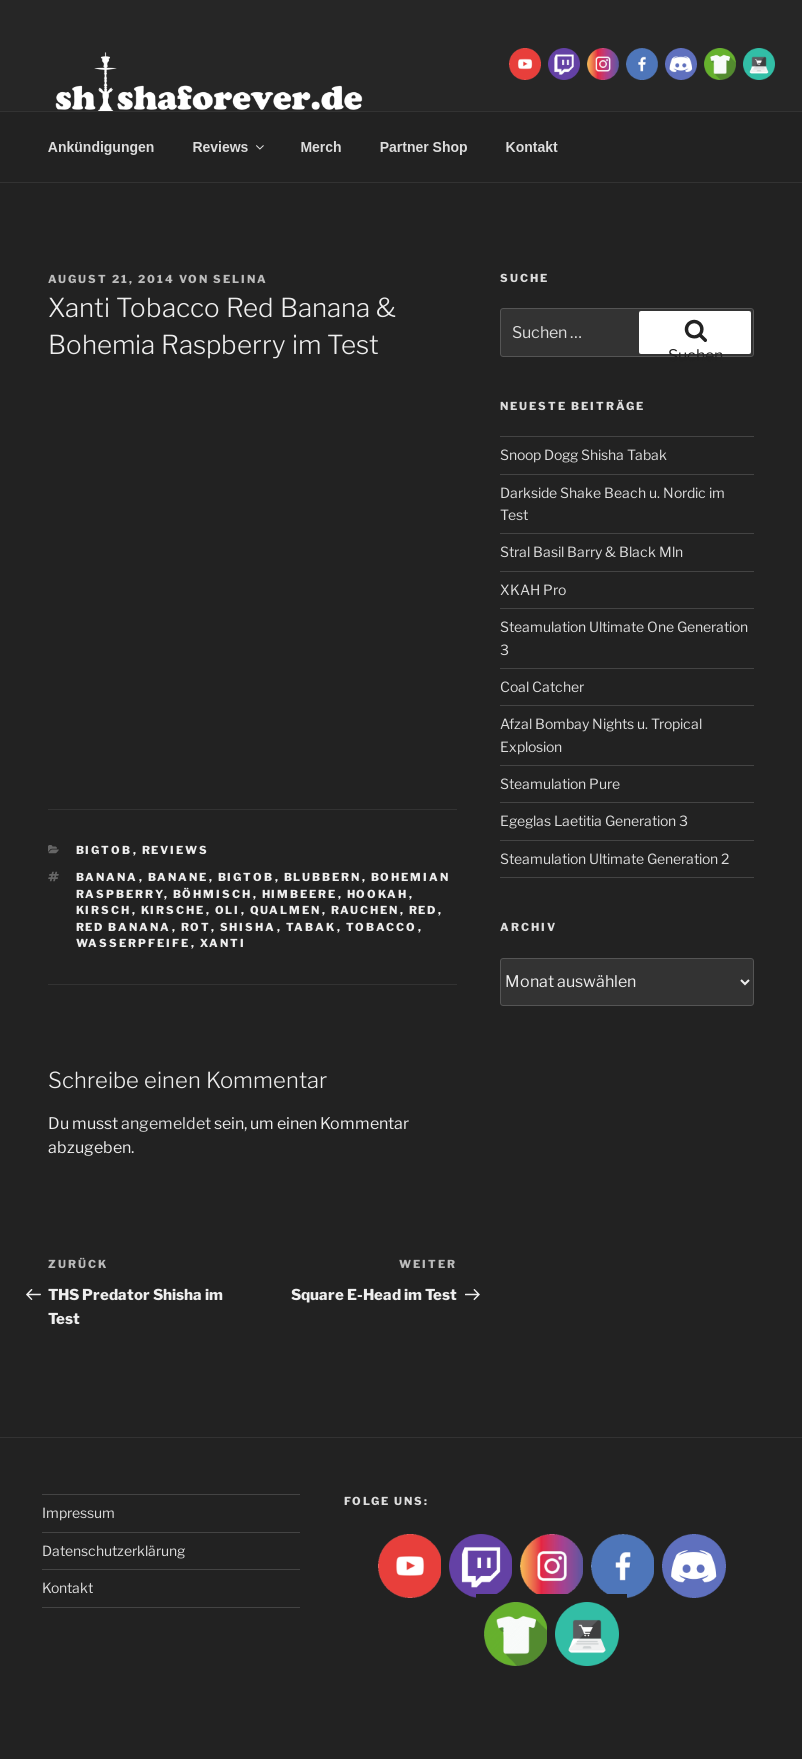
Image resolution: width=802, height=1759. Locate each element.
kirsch (104, 910)
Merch (320, 147)
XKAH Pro (533, 589)
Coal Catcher (542, 686)
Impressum (78, 1512)
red (423, 910)
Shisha (248, 927)
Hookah (378, 894)
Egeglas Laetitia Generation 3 (594, 820)
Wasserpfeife (133, 943)
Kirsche (173, 910)
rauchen (365, 910)
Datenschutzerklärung (113, 1550)
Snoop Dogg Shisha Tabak (583, 454)
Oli (228, 910)
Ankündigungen (101, 147)
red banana (124, 927)
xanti (223, 943)
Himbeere (300, 894)
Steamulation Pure (560, 783)
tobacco (382, 927)
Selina (240, 279)
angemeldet (166, 1123)
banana (107, 877)
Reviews (229, 147)
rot (196, 927)
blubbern (323, 877)
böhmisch (213, 894)
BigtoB (104, 850)
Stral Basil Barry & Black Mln (591, 551)
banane (178, 877)
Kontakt (67, 1587)
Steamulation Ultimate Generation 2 (614, 858)
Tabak (311, 927)
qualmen (286, 910)
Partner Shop (424, 147)
